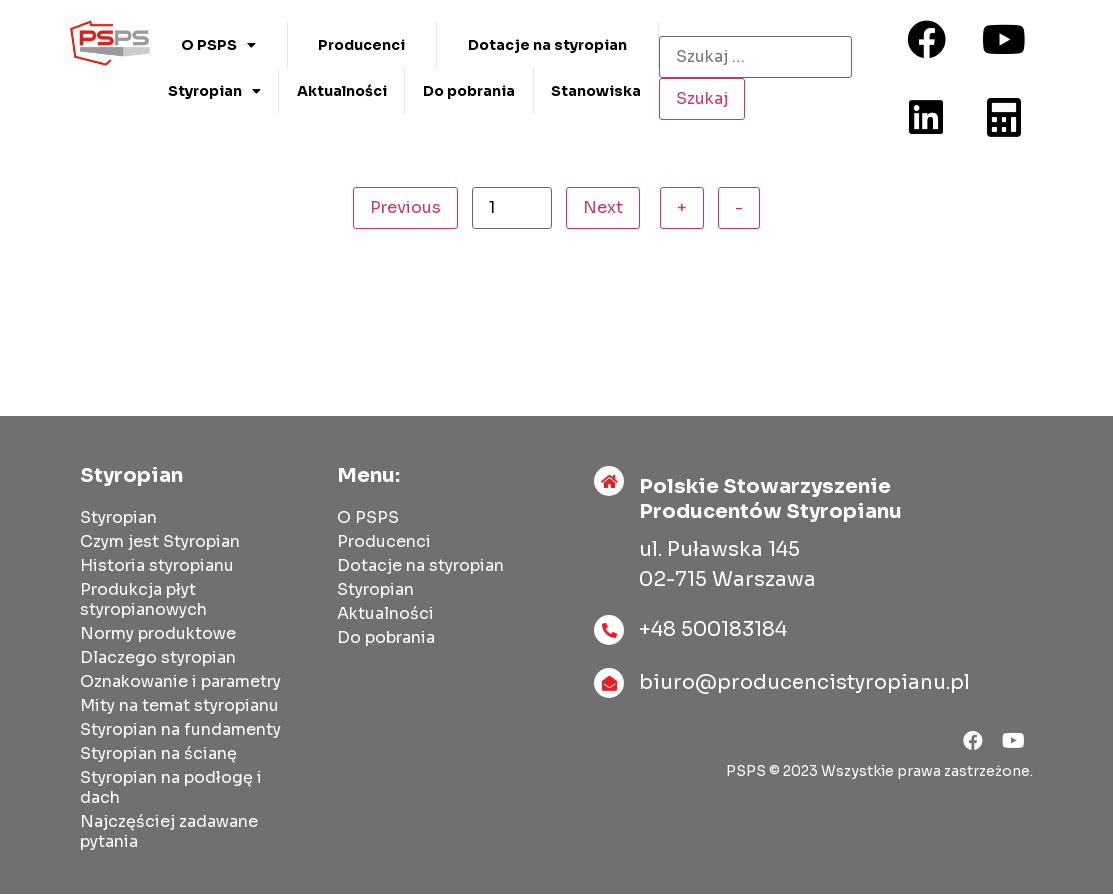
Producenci (361, 45)
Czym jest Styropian (160, 541)
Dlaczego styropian (158, 657)
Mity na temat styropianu (179, 705)
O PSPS (218, 45)
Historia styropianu (157, 565)
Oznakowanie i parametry (180, 681)
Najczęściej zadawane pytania (169, 831)
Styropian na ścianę (158, 753)
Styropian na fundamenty (180, 729)
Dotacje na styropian (547, 45)
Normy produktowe (158, 633)
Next (603, 207)
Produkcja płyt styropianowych (143, 599)
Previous (405, 207)
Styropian (214, 91)
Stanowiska (596, 91)
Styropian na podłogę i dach (171, 787)
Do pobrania (469, 91)
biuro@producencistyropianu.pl (804, 682)
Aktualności (342, 91)
